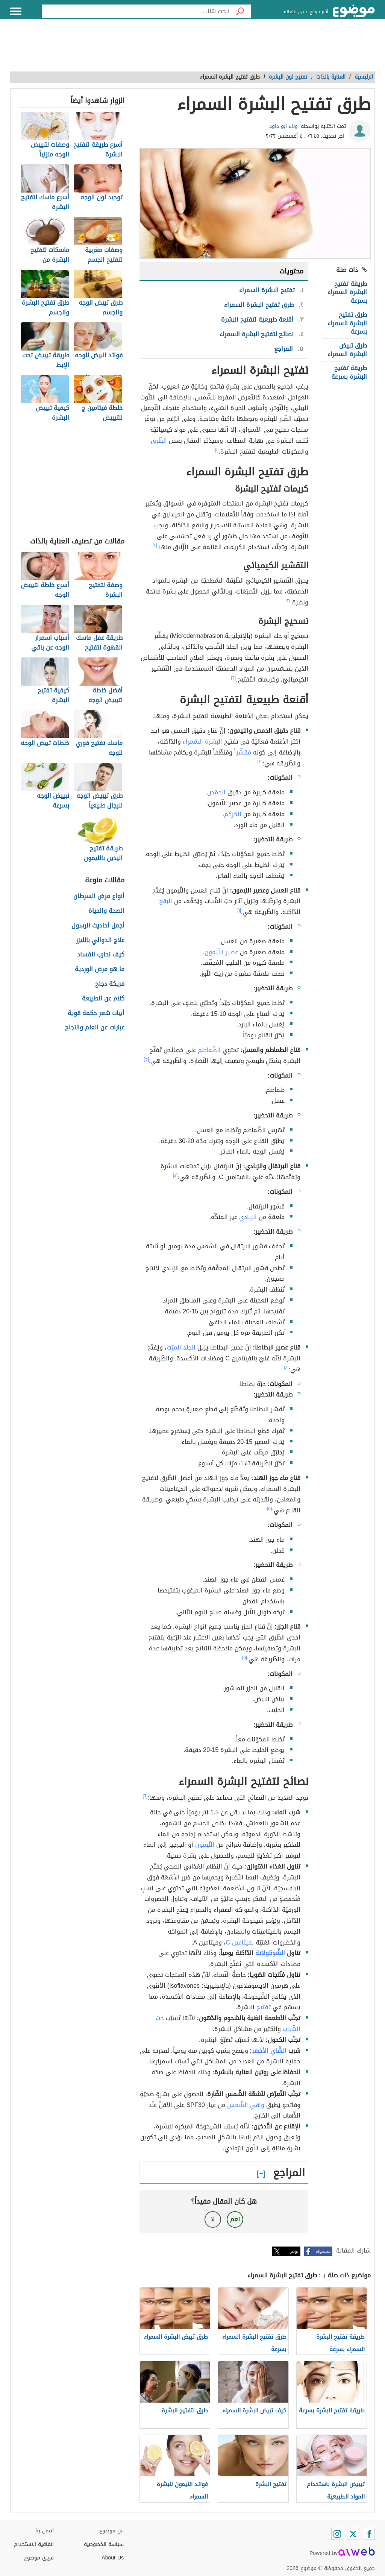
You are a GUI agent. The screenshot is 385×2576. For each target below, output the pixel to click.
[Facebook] (369, 2534)
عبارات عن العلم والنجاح (94, 1027)
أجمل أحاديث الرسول (97, 925)
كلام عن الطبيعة (103, 998)
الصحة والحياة (106, 911)
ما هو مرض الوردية (99, 969)
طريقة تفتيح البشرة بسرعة (349, 372)
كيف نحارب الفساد (100, 954)
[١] (217, 450)
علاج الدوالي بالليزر (100, 940)
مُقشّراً (242, 752)
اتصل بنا (44, 2531)
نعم (235, 2219)
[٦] (145, 1796)
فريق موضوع (39, 2558)
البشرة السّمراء (202, 741)
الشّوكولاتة (270, 1953)
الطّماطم (209, 1050)
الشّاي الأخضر (269, 2051)
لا (213, 2219)
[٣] (260, 761)
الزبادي (248, 1217)
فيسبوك (323, 2251)
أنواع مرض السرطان (98, 896)
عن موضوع (111, 2531)
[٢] (155, 545)
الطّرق (159, 440)
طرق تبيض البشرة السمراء (347, 350)
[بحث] (240, 11)
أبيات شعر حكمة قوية (96, 1013)
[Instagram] (337, 2534)
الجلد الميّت (181, 1347)
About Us (113, 2558)
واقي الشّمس (245, 2105)
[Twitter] (353, 2534)
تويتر (294, 2251)
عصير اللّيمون (221, 952)
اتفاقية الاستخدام (34, 2544)
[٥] (269, 1508)
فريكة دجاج (109, 984)
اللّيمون (204, 1844)
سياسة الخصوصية (104, 2544)
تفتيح (263, 2007)
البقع (165, 901)
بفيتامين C (240, 1942)
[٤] (175, 1175)
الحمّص (216, 792)
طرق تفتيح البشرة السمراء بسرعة (347, 323)
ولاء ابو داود (283, 126)
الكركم (232, 814)
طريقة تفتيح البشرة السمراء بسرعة (347, 292)
